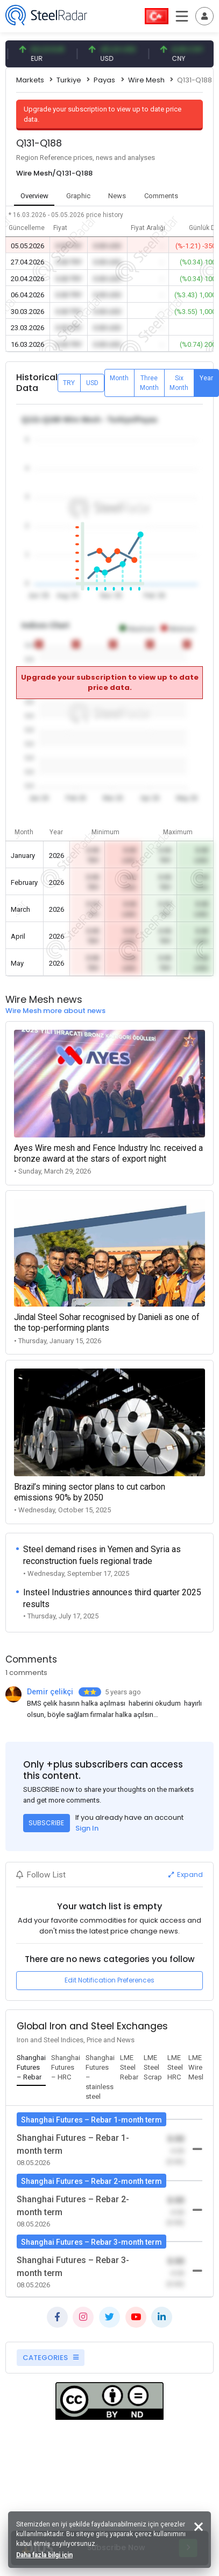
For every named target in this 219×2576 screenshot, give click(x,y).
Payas (104, 80)
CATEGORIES (51, 2357)
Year (206, 378)
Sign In (86, 1828)
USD (92, 383)
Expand (185, 1874)
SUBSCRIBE (46, 1822)
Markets (30, 80)
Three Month (149, 383)
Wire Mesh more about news (55, 1011)
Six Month (178, 383)
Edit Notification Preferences (109, 1980)
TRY (69, 383)
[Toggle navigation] (204, 16)
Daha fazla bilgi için (44, 2555)
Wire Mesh (146, 80)
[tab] (31, 2068)
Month (119, 378)
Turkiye (68, 80)
